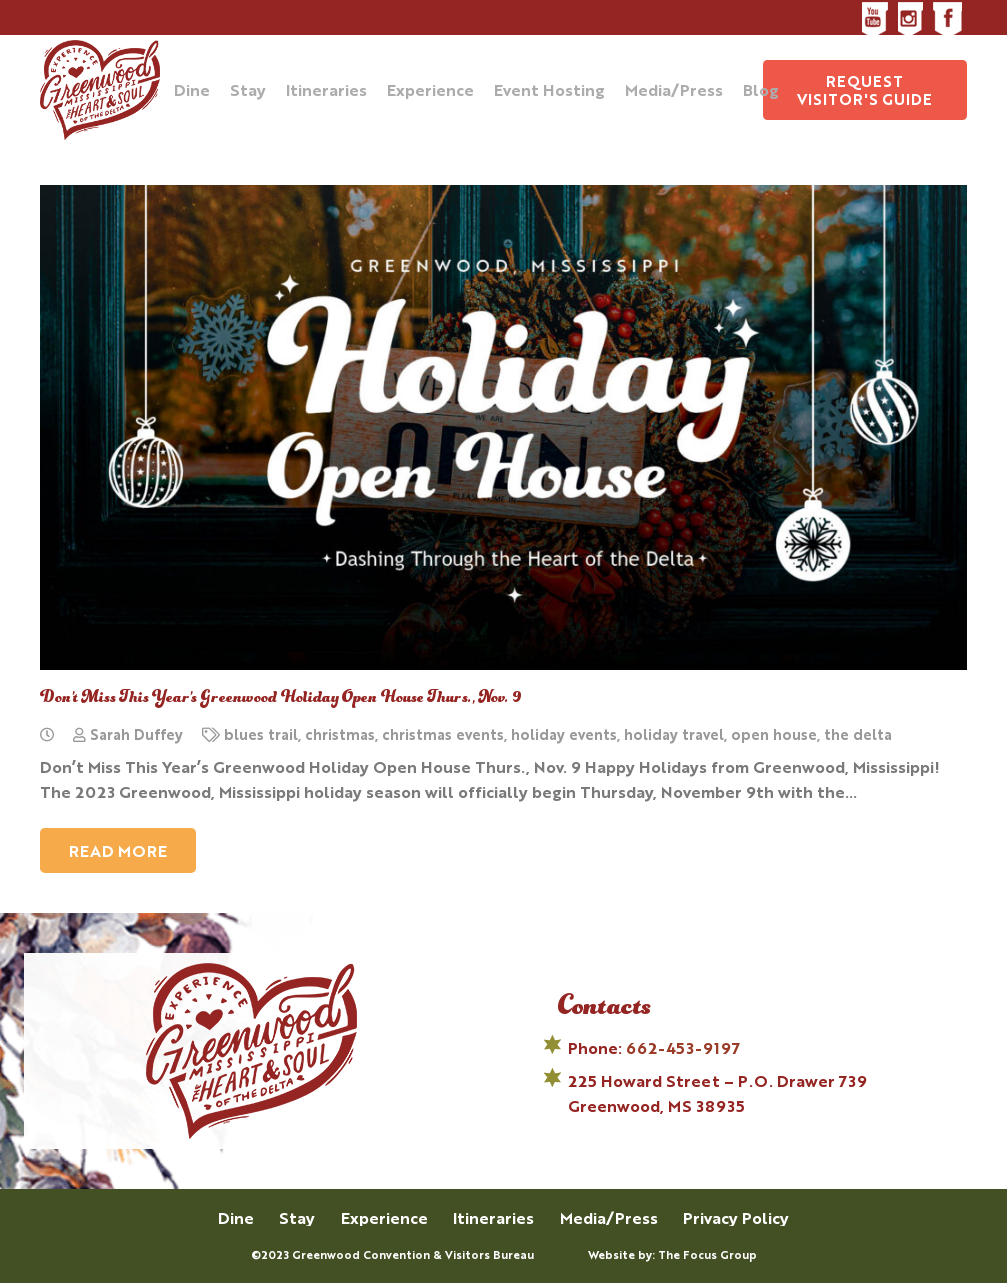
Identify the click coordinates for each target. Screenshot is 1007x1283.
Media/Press (609, 1217)
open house (774, 733)
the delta (858, 733)
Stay (297, 1217)
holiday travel (674, 733)
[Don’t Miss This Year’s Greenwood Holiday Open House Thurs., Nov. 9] (503, 427)
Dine (236, 1217)
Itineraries (493, 1217)
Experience (384, 1217)
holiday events (564, 733)
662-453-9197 (683, 1047)
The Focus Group (707, 1254)
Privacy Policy (736, 1217)
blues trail (261, 733)
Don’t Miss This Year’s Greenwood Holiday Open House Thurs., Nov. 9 (281, 698)
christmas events (443, 733)
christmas (340, 733)
